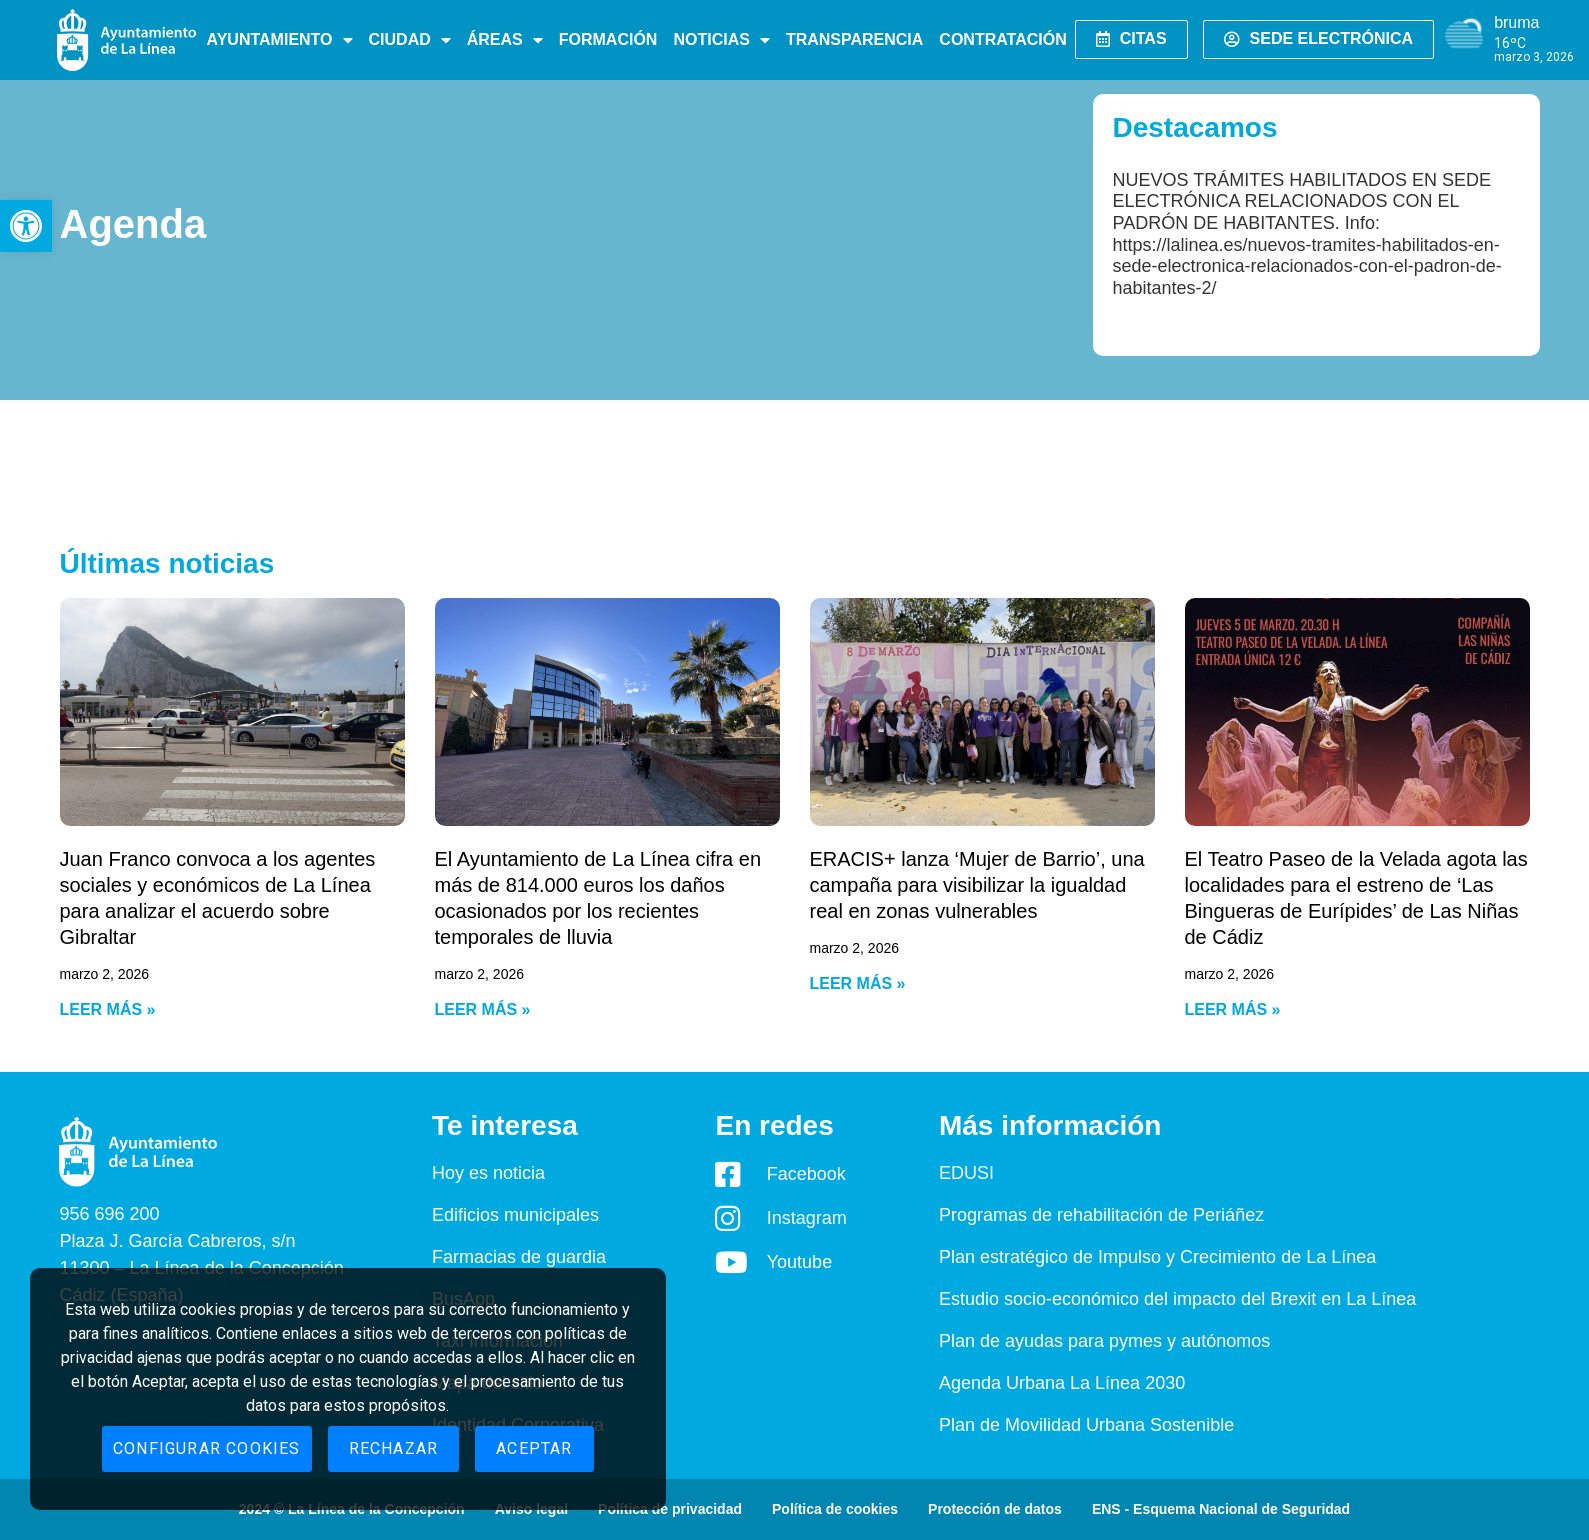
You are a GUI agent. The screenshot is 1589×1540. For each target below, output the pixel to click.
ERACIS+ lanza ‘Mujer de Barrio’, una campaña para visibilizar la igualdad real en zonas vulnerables (977, 885)
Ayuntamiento (280, 40)
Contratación (1002, 39)
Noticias (721, 40)
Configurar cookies (207, 1448)
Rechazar (394, 1448)
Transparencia (854, 39)
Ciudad (410, 40)
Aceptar (534, 1448)
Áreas (505, 40)
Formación (608, 39)
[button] (26, 226)
